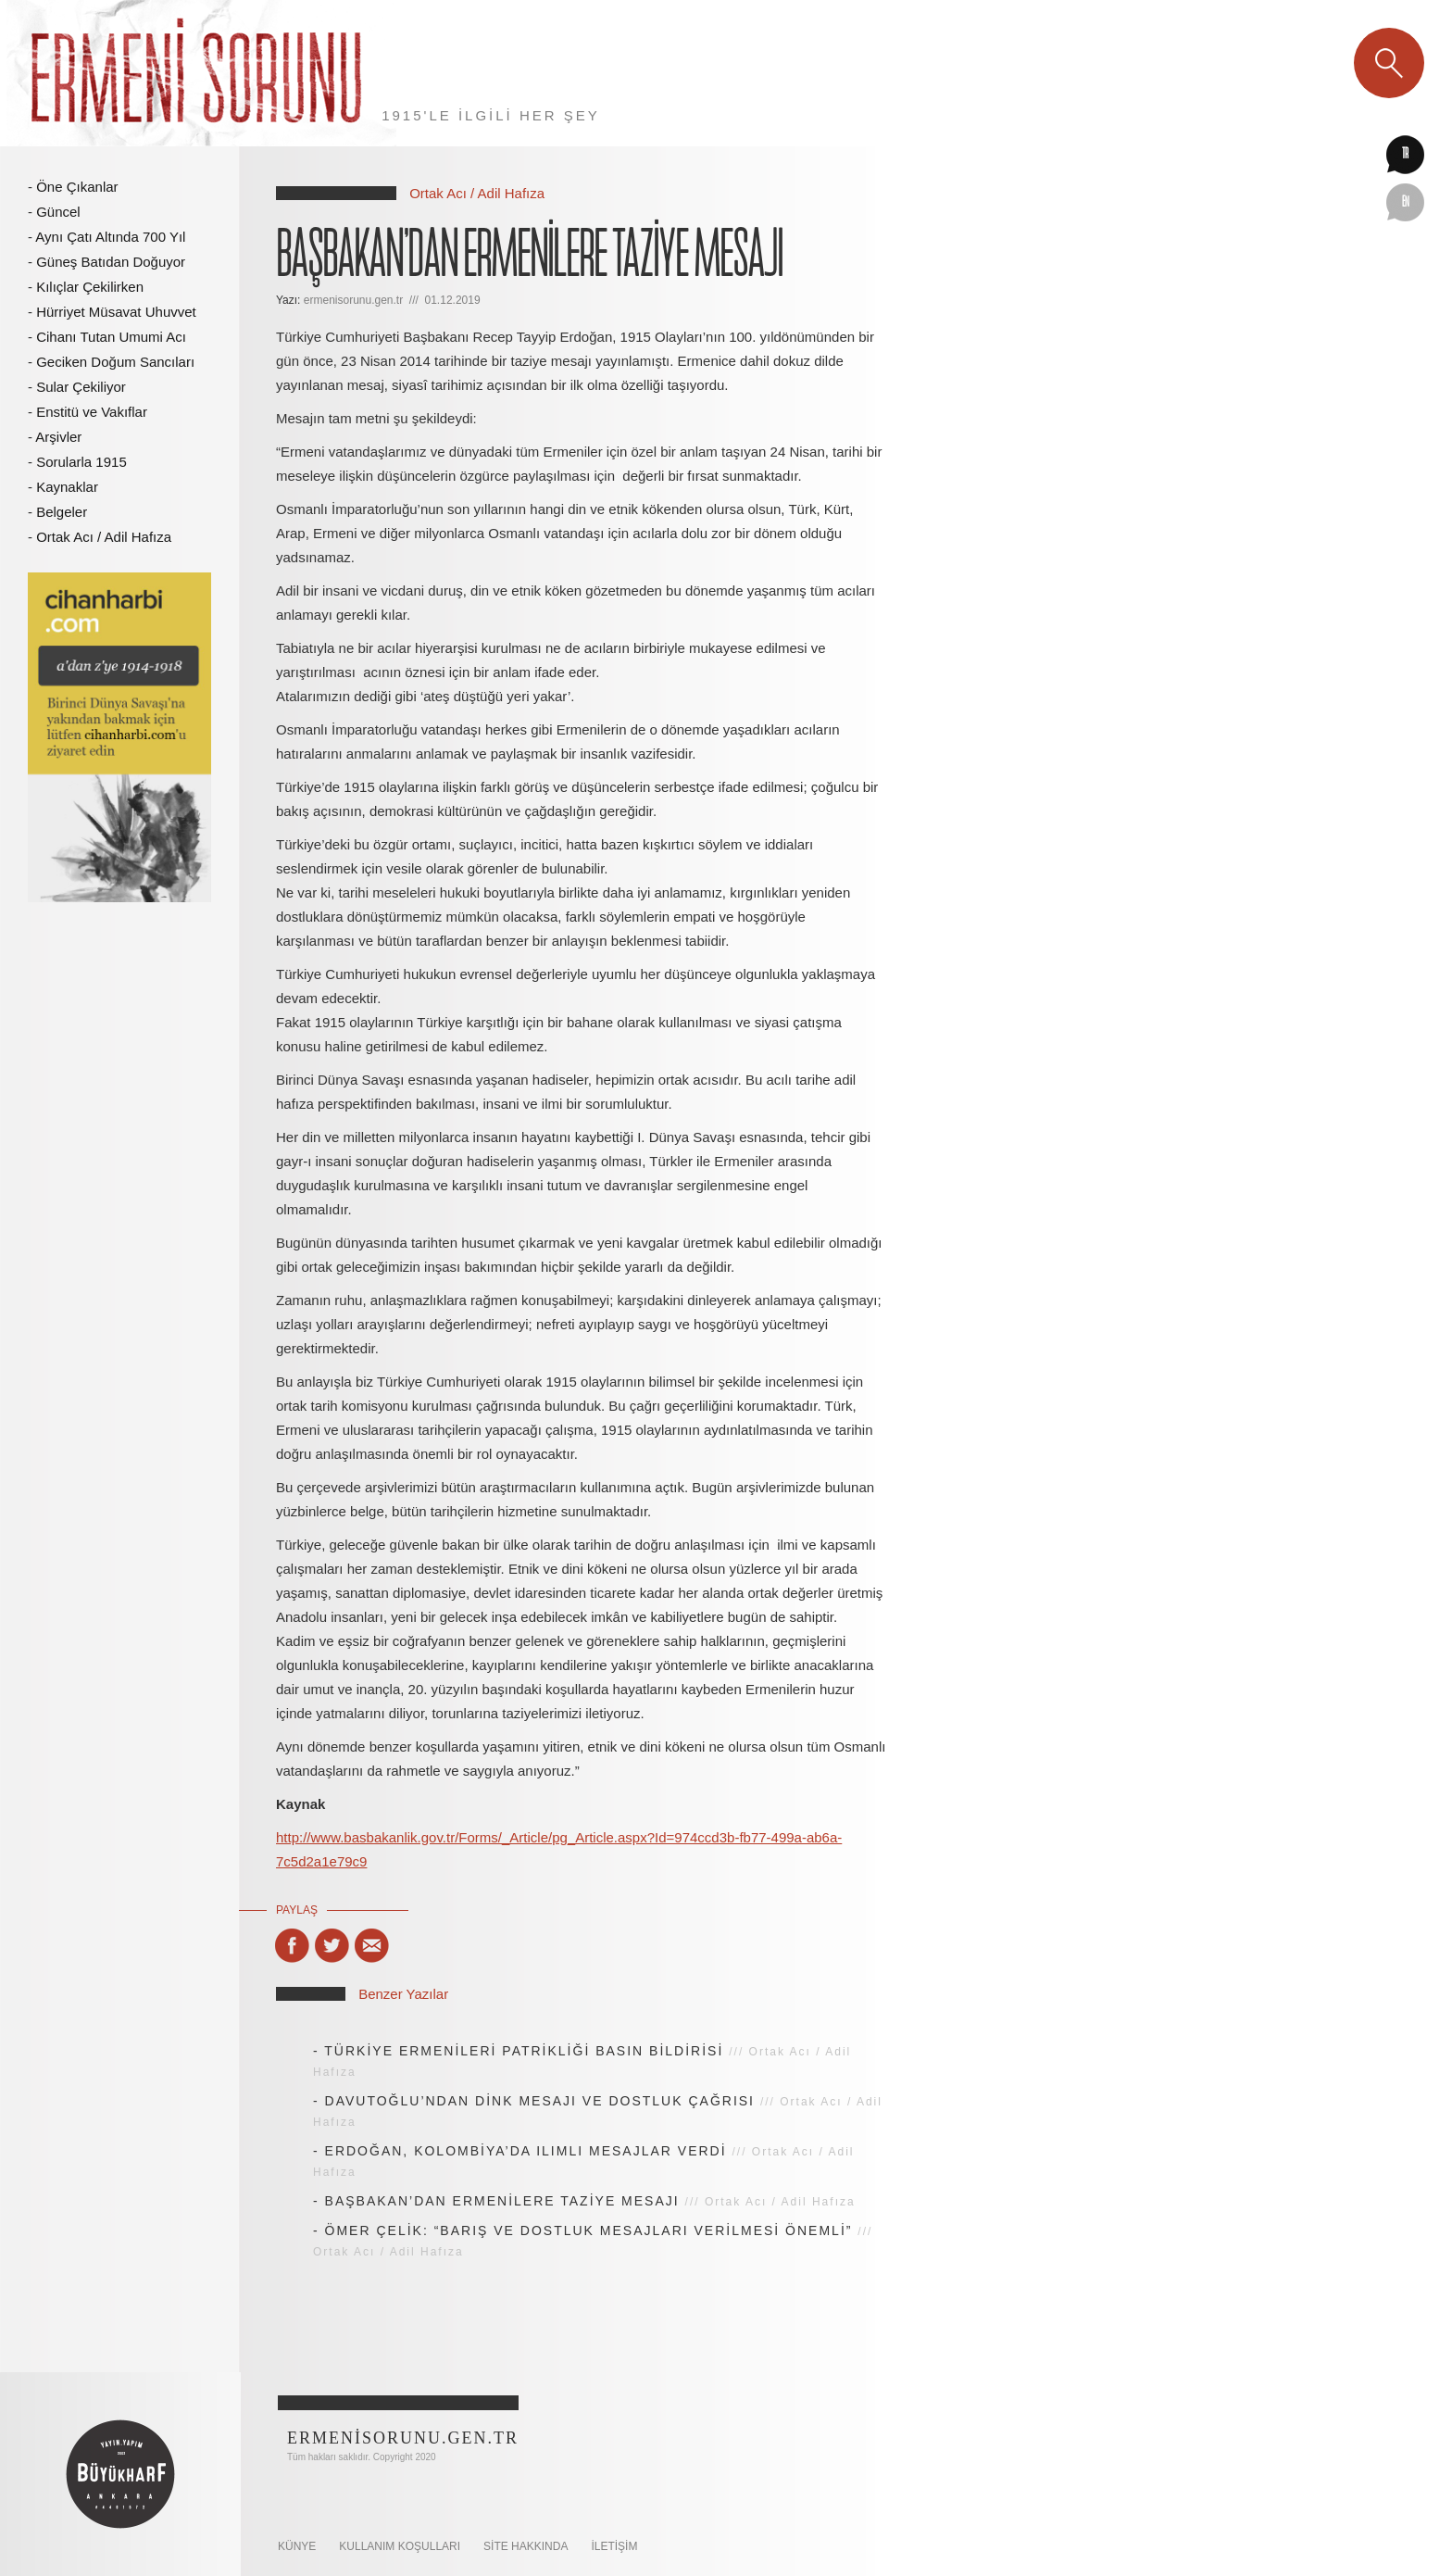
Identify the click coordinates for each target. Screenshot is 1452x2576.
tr (1405, 154)
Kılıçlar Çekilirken (90, 287)
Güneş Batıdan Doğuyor (110, 262)
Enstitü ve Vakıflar (91, 412)
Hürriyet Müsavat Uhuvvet (116, 312)
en (1405, 202)
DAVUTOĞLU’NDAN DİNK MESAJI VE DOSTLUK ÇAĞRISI (540, 2100)
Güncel (58, 212)
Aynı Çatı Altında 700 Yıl (110, 237)
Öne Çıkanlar (77, 187)
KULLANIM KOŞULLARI (399, 2546)
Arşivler (58, 437)
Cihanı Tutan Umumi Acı (111, 337)
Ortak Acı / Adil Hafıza (103, 537)
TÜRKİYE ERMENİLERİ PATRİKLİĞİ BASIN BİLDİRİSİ (523, 2050)
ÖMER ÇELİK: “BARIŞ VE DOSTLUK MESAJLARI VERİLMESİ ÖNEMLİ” (589, 2230)
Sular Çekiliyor (81, 387)
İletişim (614, 2546)
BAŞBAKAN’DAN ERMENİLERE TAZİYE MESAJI (502, 2200)
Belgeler (61, 512)
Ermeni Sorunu (198, 73)
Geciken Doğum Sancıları (115, 362)
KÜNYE (297, 2546)
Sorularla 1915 (81, 462)
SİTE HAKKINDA (525, 2546)
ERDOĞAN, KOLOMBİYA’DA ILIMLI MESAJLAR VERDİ (526, 2150)
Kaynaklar (67, 487)
